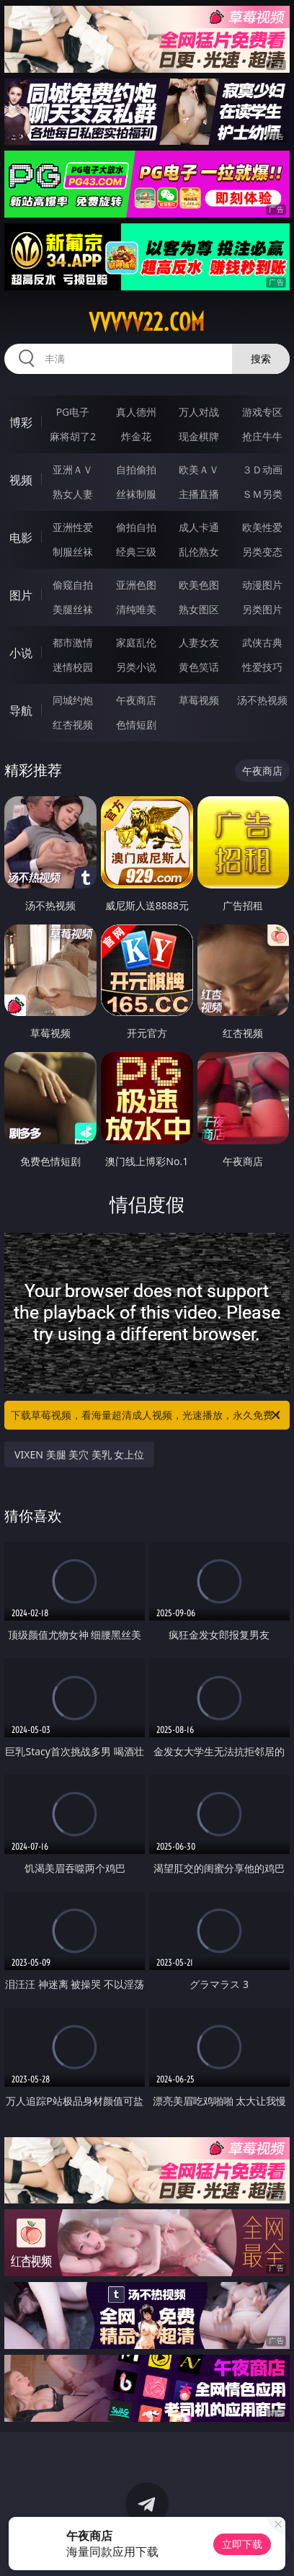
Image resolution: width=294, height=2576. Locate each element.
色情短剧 (136, 724)
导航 (20, 710)
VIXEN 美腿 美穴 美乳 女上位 (79, 1454)
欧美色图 (199, 585)
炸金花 (136, 436)
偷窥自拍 (73, 585)
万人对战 (199, 412)
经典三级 (136, 551)
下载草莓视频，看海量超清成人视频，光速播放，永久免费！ (147, 1415)
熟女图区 (199, 609)
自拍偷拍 (136, 469)
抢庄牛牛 (262, 436)
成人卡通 (199, 527)
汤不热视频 (262, 700)
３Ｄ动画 (262, 469)
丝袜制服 (136, 494)
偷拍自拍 (136, 527)
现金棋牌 (199, 436)
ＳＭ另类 (262, 494)
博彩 (20, 422)
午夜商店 (136, 700)
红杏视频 (73, 724)
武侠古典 (262, 642)
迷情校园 (73, 667)
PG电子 (73, 412)
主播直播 (199, 494)
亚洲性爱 (73, 527)
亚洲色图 (136, 585)
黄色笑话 (199, 667)
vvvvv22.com (147, 322)
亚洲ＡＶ (73, 469)
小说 (20, 653)
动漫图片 (262, 585)
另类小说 (136, 667)
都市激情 (73, 642)
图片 (20, 595)
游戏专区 (262, 412)
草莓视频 (199, 700)
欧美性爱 (262, 527)
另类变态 (262, 551)
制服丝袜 (73, 551)
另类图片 (262, 609)
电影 (20, 537)
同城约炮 (73, 700)
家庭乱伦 (136, 642)
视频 (20, 480)
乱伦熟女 (199, 551)
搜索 (261, 358)
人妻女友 (199, 642)
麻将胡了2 (73, 436)
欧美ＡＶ (199, 469)
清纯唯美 (136, 609)
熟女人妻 (73, 494)
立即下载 (242, 2544)
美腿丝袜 (73, 609)
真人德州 (136, 412)
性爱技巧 (262, 667)
